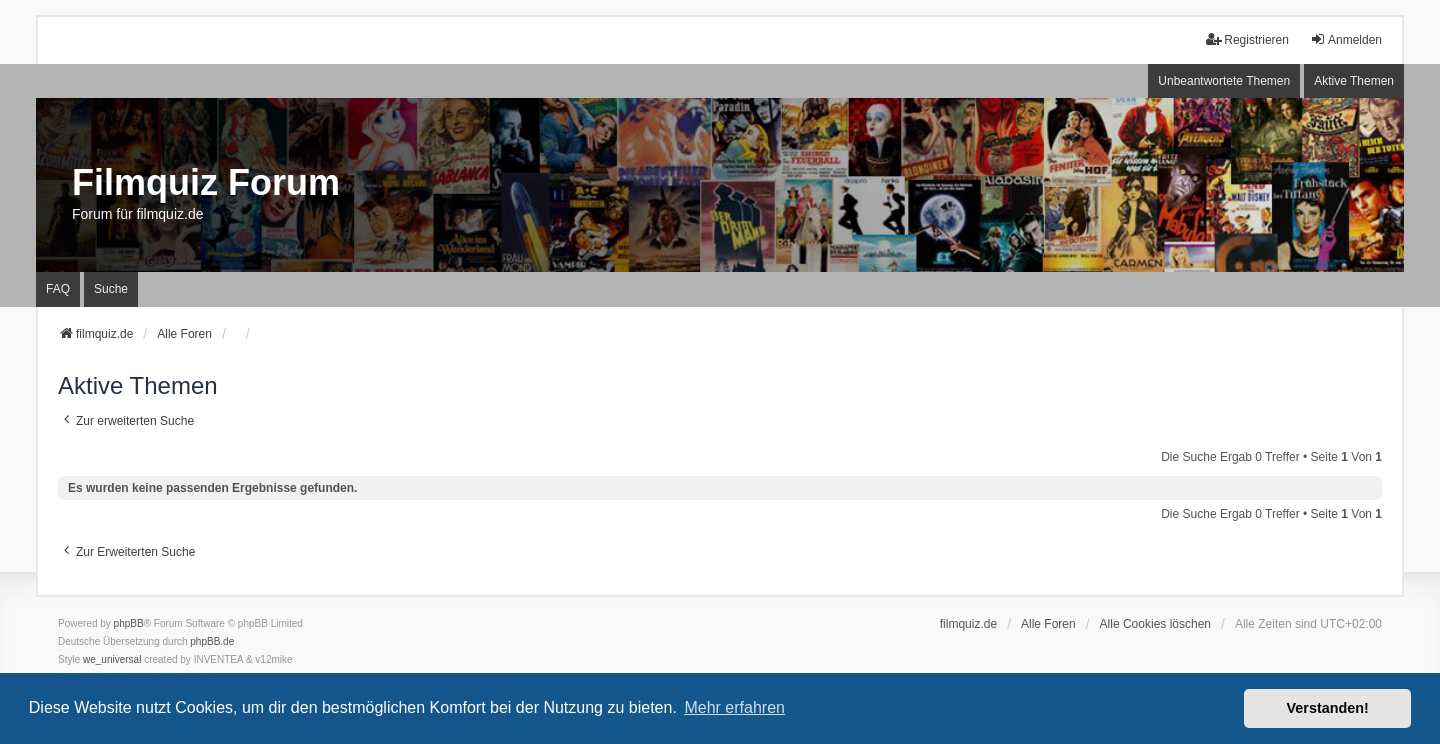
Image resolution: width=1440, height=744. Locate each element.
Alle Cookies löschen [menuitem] (1155, 624)
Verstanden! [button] (1328, 708)
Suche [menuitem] (111, 289)
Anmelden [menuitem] (1346, 39)
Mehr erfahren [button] (734, 707)
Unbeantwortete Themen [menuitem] (1224, 81)
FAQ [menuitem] (58, 289)
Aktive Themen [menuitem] (1354, 81)
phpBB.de (212, 641)
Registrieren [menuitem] (1247, 39)
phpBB (129, 623)
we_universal (112, 659)
